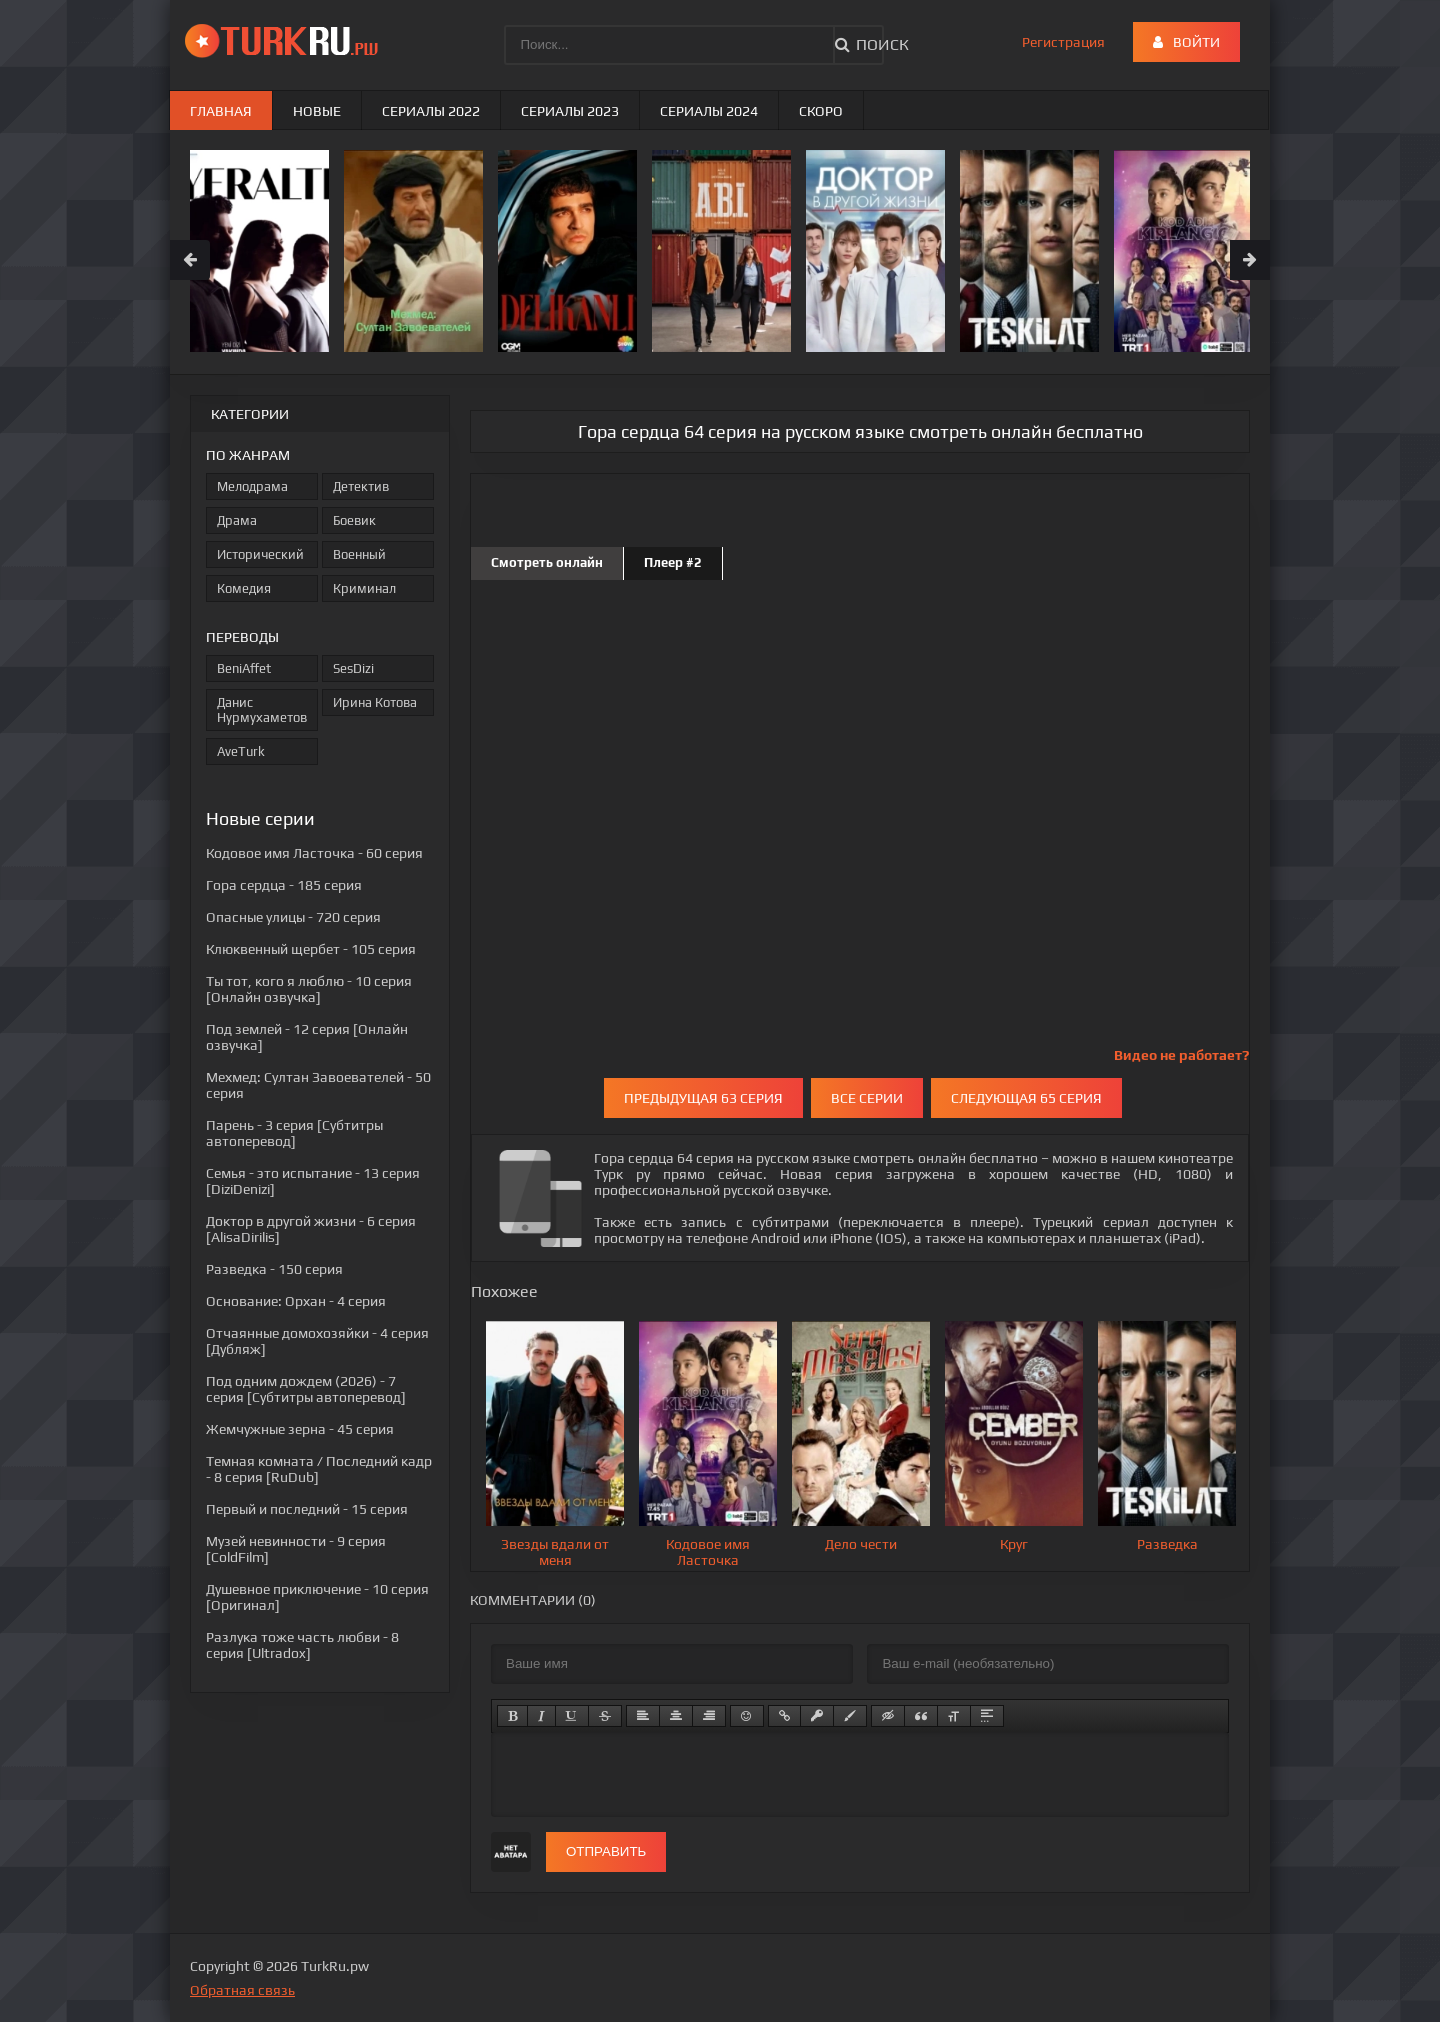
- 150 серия (274, 1269)
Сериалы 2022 (431, 111)
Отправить (606, 1851)
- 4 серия (296, 1301)
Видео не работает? (1181, 1055)
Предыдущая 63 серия (703, 1098)
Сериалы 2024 (709, 111)
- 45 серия (300, 1429)
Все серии (867, 1098)
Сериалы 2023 (570, 111)
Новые (317, 111)
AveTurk (241, 751)
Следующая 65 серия (1026, 1098)
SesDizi (353, 668)
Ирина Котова (375, 702)
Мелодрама (252, 486)
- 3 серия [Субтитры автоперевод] (294, 1133)
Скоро (821, 111)
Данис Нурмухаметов (262, 710)
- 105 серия (311, 949)
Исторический (260, 554)
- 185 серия (284, 885)
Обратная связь (242, 1990)
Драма (237, 520)
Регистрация (1063, 42)
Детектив (361, 486)
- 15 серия (307, 1509)
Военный (359, 554)
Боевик (354, 520)
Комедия (244, 588)
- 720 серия (293, 917)
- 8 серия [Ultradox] (302, 1645)
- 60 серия (314, 853)
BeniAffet (244, 668)
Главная (221, 111)
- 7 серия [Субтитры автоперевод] (306, 1389)
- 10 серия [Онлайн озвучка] (309, 989)
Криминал (364, 588)
